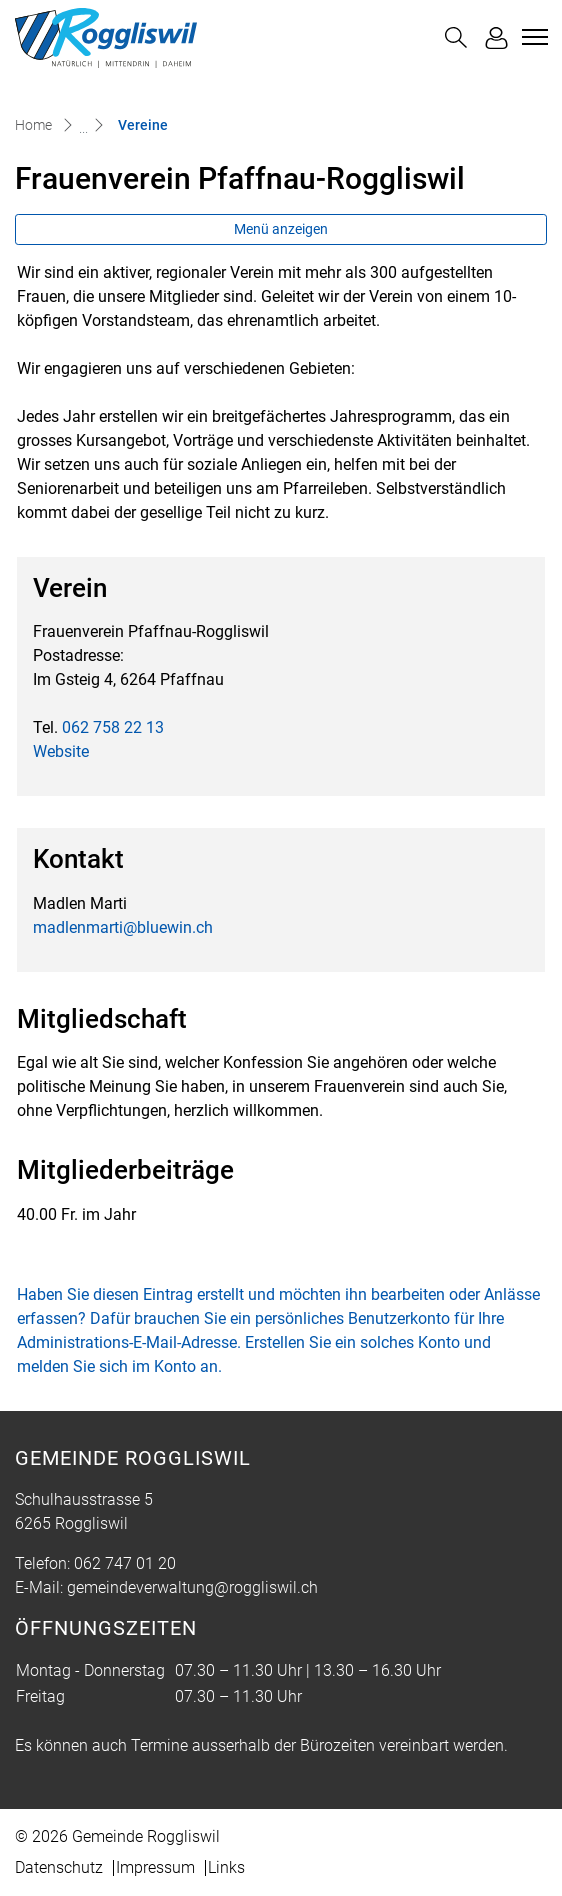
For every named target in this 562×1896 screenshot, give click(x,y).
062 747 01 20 (125, 1563)
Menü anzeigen (281, 229)
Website (71, 751)
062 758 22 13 (113, 727)
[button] (456, 37)
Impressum (155, 1867)
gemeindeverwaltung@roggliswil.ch (192, 1587)
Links (226, 1867)
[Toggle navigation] (532, 37)
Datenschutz (59, 1867)
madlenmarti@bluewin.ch (123, 927)
